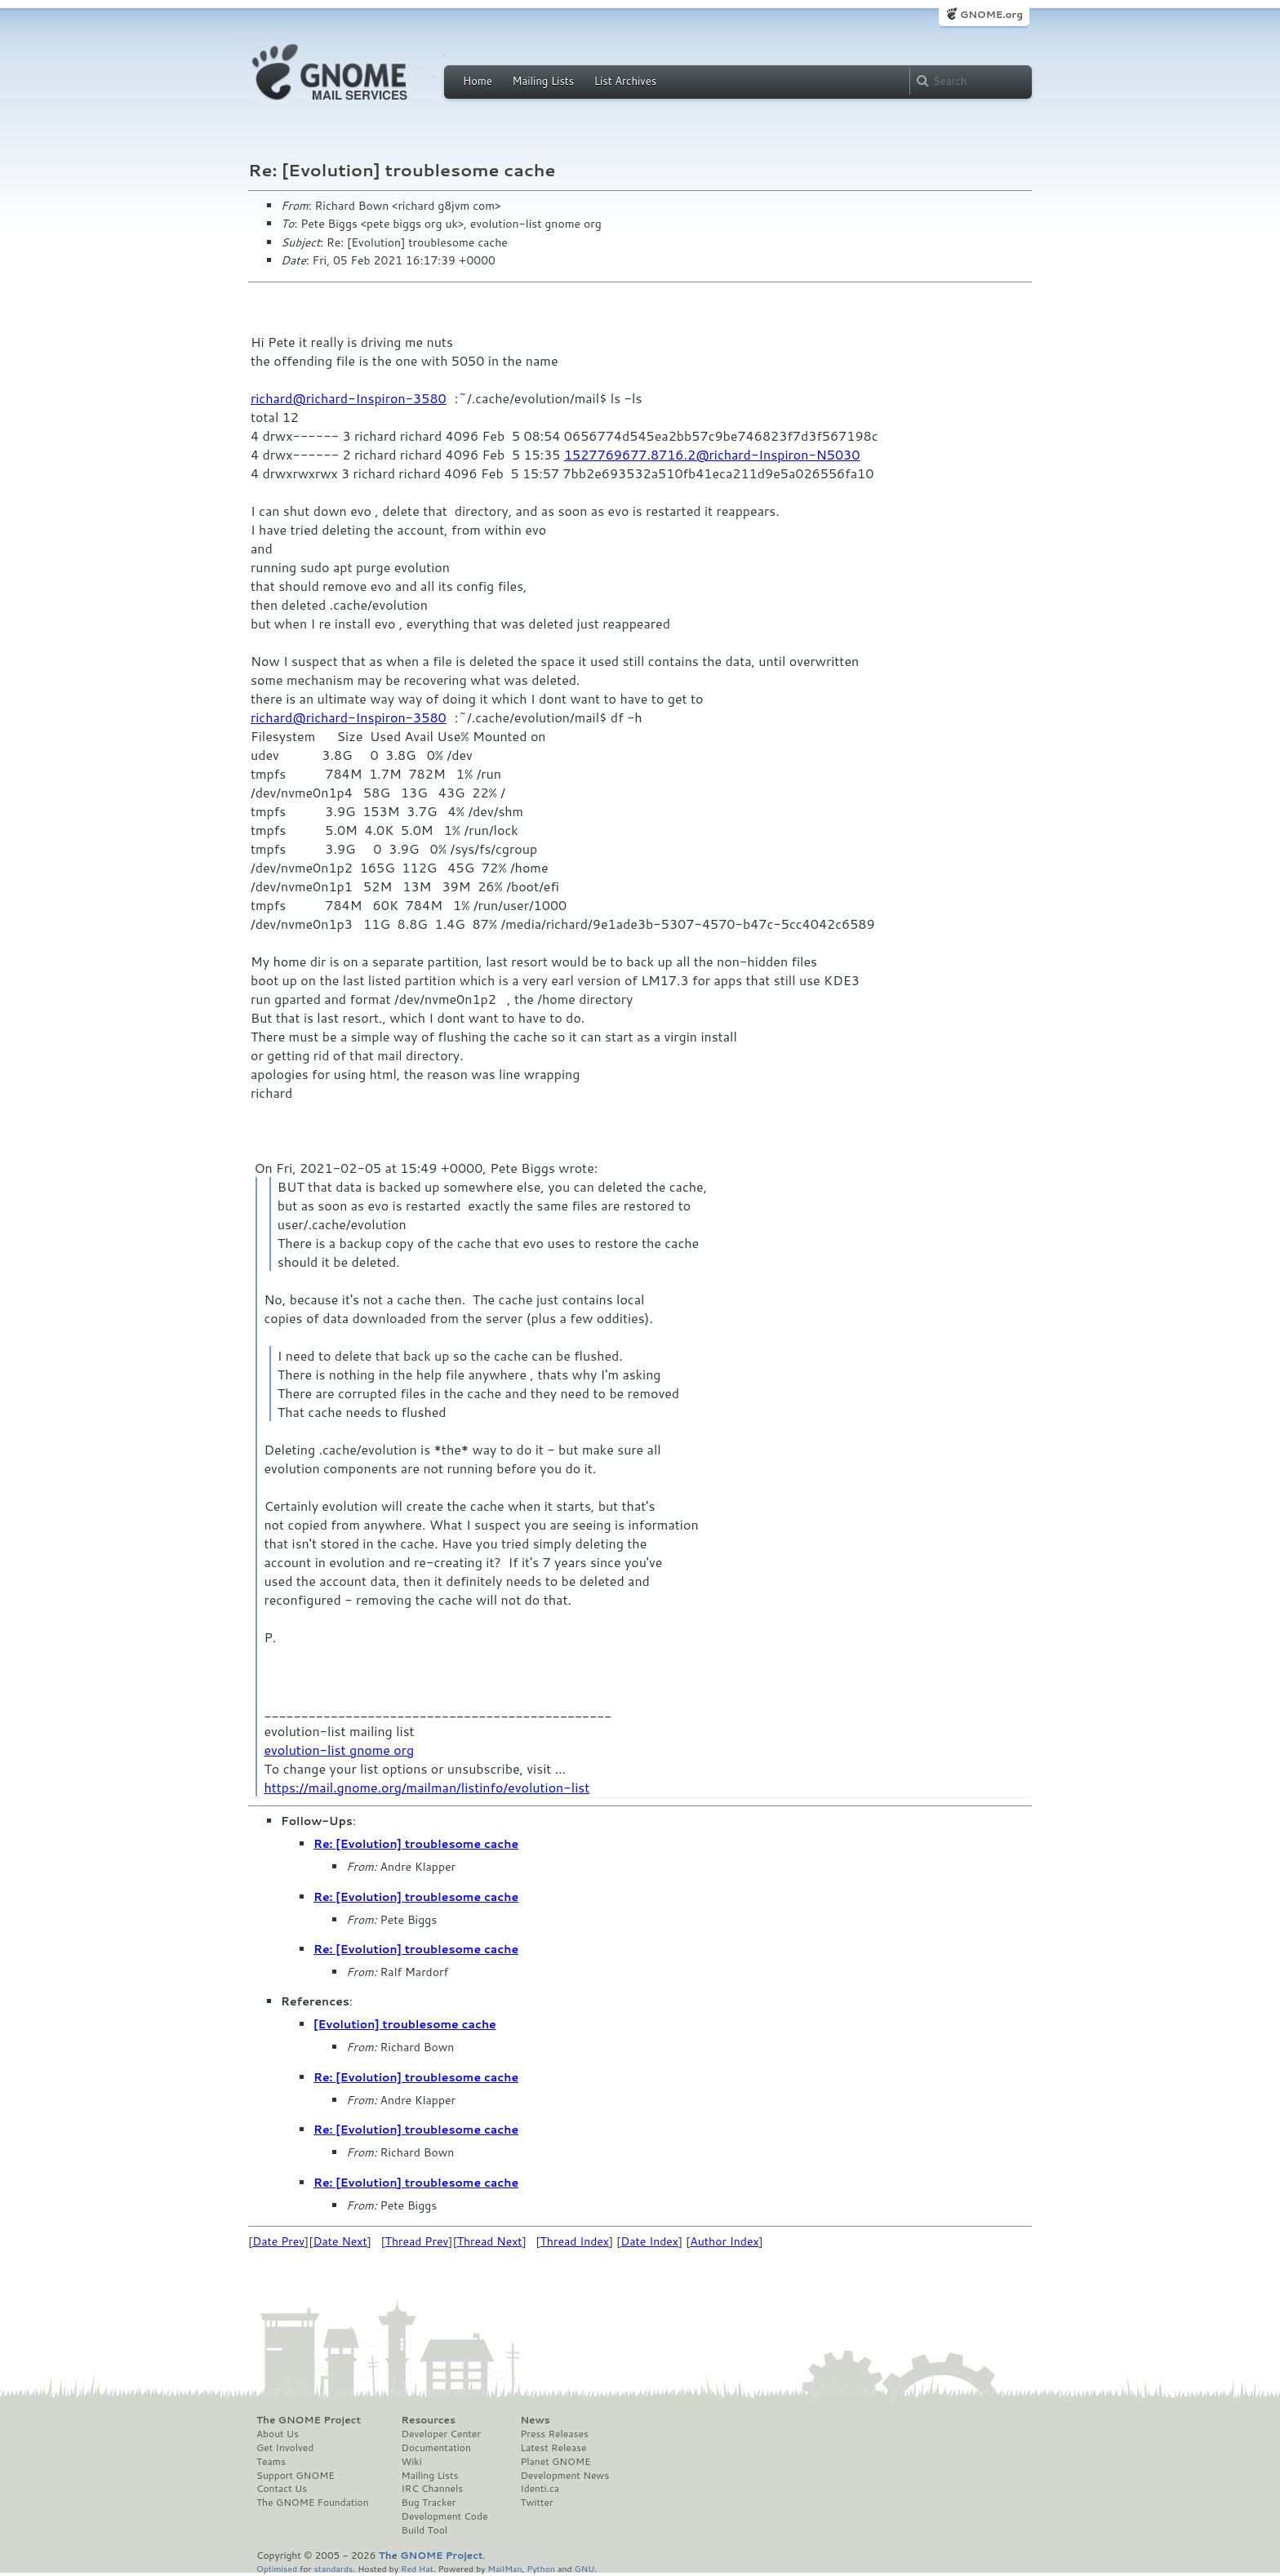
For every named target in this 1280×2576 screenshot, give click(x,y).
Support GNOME (295, 2475)
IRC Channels (433, 2488)
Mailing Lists (543, 80)
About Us (277, 2434)
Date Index (649, 2241)
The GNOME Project (308, 2420)
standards (333, 2568)
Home (477, 80)
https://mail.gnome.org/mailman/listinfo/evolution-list (426, 1787)
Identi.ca (539, 2488)
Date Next (340, 2241)
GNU (585, 2568)
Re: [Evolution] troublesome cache (415, 1844)
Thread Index (575, 2241)
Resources (429, 2420)
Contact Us (281, 2488)
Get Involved (284, 2447)
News (534, 2420)
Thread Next (489, 2241)
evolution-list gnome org (339, 1749)
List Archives (625, 80)
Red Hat (417, 2568)
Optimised (276, 2568)
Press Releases (554, 2434)
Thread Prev (417, 2241)
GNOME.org (991, 14)
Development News (564, 2475)
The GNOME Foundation (312, 2502)
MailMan (504, 2568)
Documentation (436, 2447)
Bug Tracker (429, 2502)
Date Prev (278, 2241)
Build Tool (424, 2530)
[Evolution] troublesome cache (404, 2024)
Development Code (445, 2516)
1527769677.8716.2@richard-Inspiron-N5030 (712, 454)
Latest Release (553, 2447)
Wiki (412, 2461)
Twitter (536, 2502)
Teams (271, 2461)
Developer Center (441, 2434)
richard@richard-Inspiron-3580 (349, 398)
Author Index (724, 2241)
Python (541, 2568)
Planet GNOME (555, 2461)
